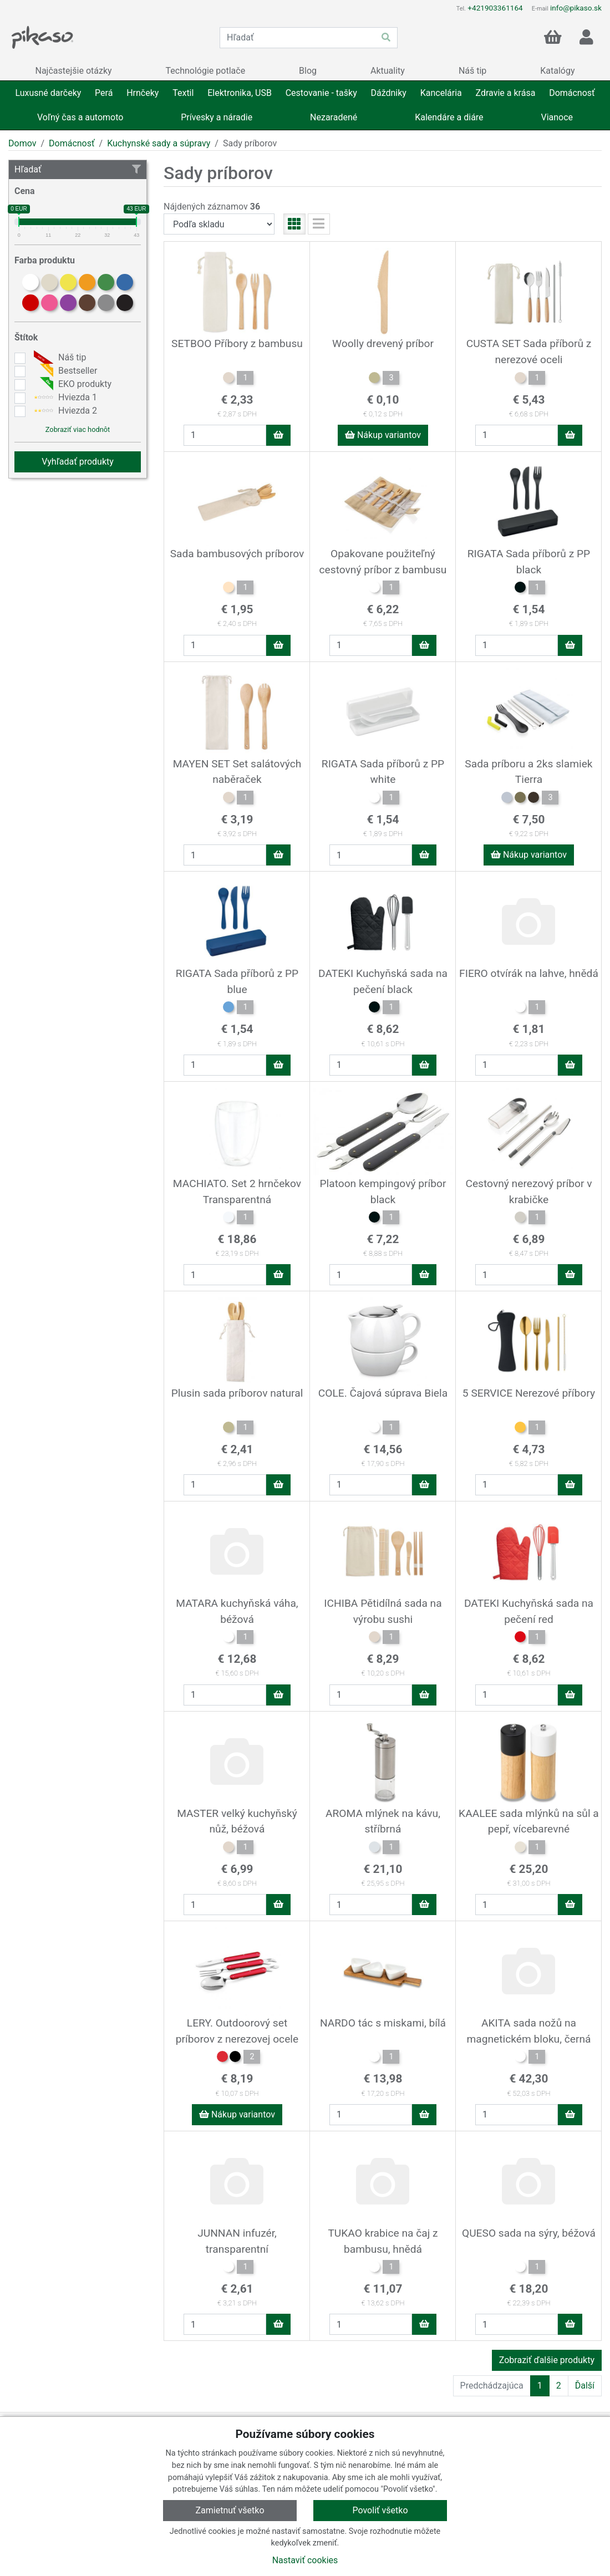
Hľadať (77, 169)
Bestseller (64, 371)
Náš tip (58, 357)
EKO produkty (71, 384)
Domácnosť (72, 143)
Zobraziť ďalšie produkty (546, 2360)
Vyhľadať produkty (78, 461)
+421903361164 (494, 7)
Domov (22, 143)
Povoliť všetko (380, 2510)
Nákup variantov (383, 435)
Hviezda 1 (64, 397)
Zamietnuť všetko (229, 2510)
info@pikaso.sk (576, 7)
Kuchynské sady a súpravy (158, 143)
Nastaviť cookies (305, 2560)
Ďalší (584, 2385)
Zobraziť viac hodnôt (77, 429)
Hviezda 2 (64, 411)
